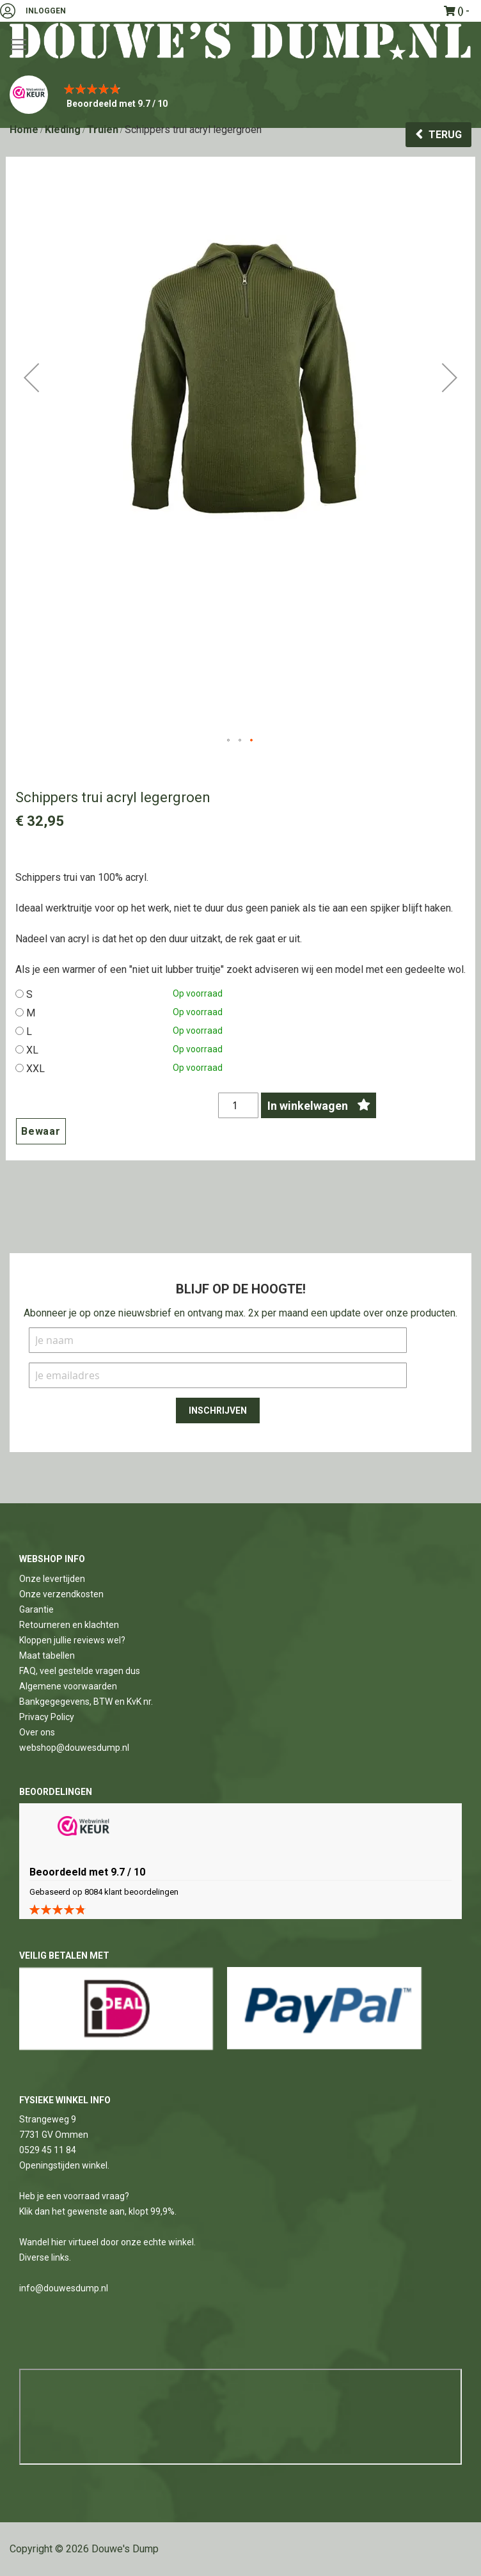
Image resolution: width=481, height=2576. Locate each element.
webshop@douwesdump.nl (74, 1747)
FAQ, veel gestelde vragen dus (79, 1671)
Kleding (63, 129)
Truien (102, 129)
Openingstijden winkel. (64, 2165)
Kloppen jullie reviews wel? (72, 1640)
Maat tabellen (47, 1655)
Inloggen (46, 10)
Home (24, 129)
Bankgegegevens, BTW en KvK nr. (86, 1701)
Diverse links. (45, 2257)
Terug (445, 135)
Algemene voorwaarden (68, 1686)
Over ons (37, 1732)
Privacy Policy (46, 1717)
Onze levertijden (52, 1579)
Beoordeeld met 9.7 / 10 (117, 104)
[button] (31, 450)
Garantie (36, 1609)
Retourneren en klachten (69, 1625)
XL (32, 1050)
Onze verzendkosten (61, 1594)
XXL (35, 1069)
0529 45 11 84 (47, 2150)
